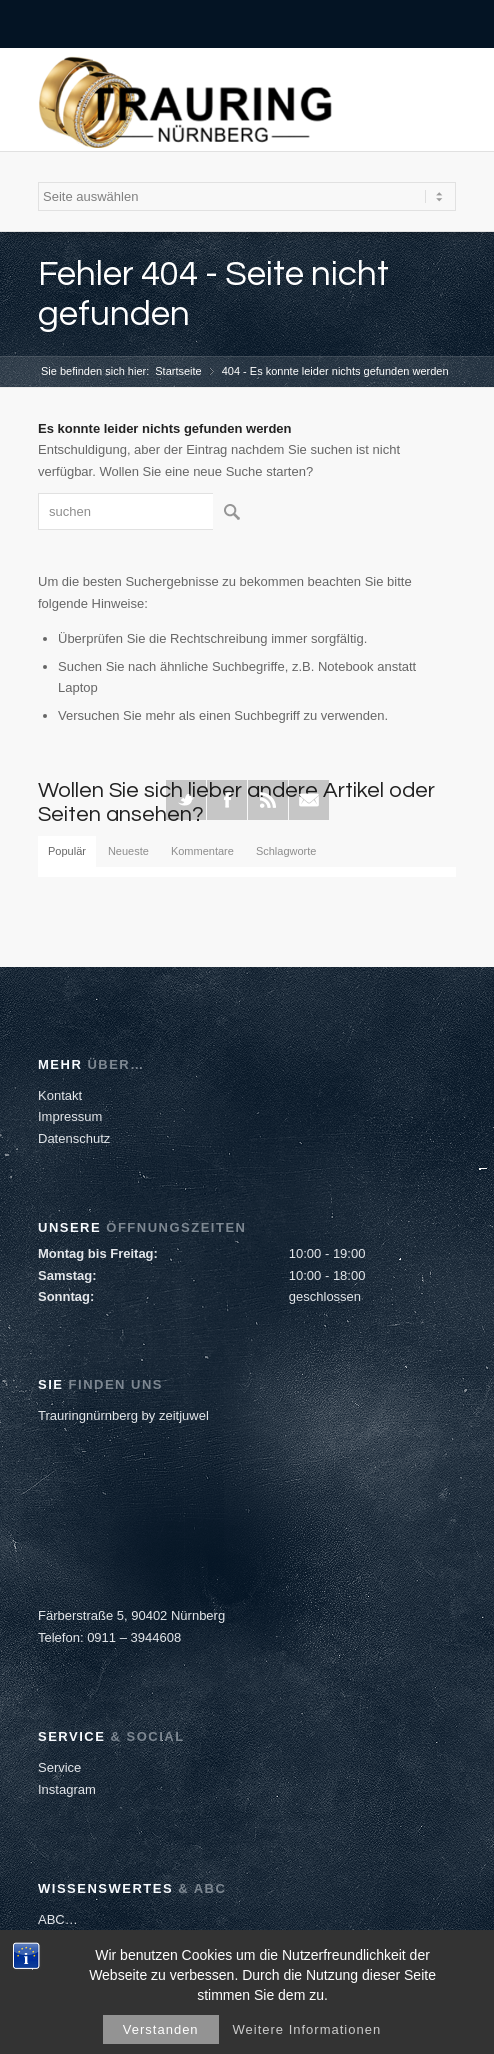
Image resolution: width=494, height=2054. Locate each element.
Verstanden (161, 2029)
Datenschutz (74, 1138)
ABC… (58, 1919)
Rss (268, 800)
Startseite (178, 371)
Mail (309, 800)
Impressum (70, 1116)
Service (59, 1767)
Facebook (227, 800)
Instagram (67, 1789)
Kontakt (60, 1095)
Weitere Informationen (307, 2029)
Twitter (186, 800)
